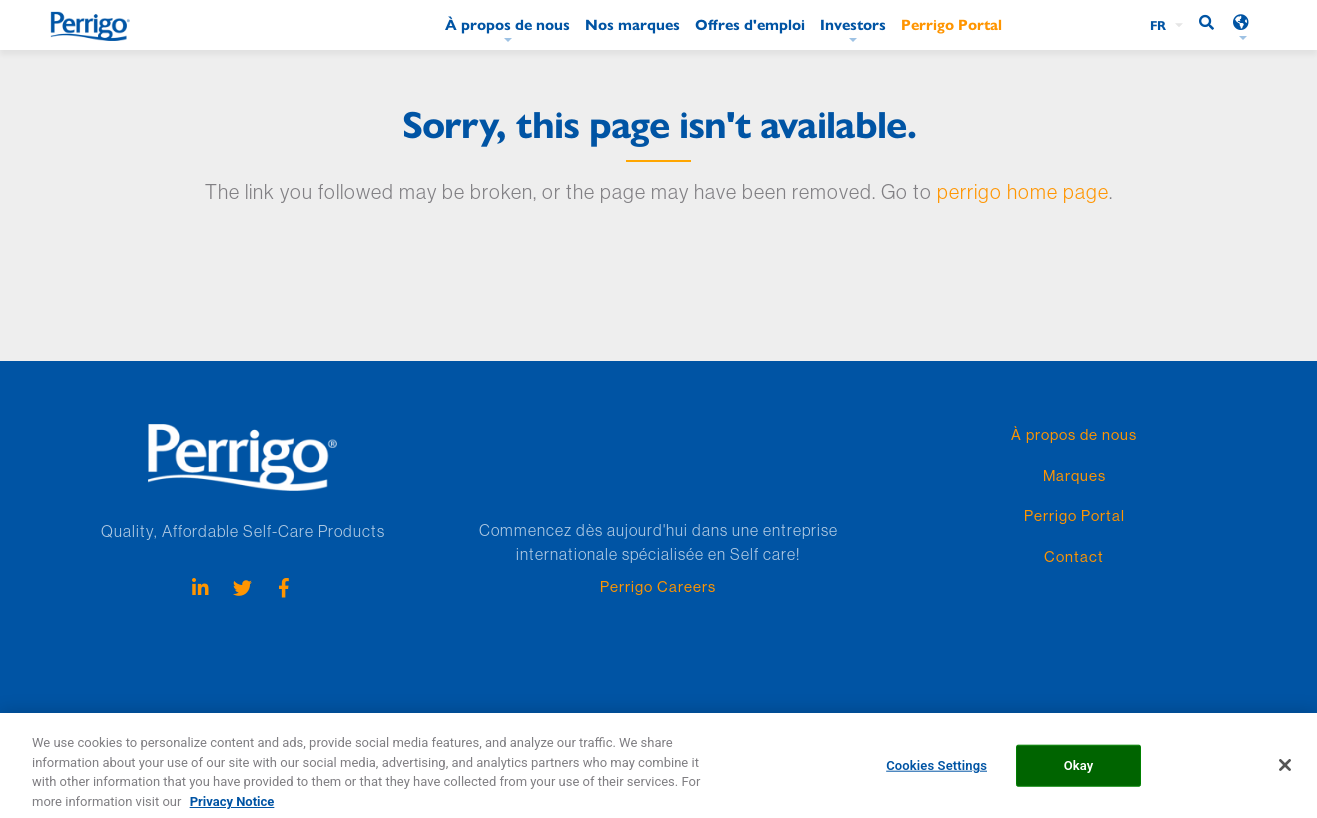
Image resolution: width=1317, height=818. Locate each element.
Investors (853, 23)
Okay (1079, 771)
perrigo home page (1023, 191)
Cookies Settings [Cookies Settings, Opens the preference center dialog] (936, 771)
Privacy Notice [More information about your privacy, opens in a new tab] (232, 807)
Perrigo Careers (658, 586)
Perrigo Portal (951, 23)
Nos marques (632, 23)
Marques (1074, 475)
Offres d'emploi (750, 23)
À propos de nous (507, 23)
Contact (1074, 556)
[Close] (1285, 771)
